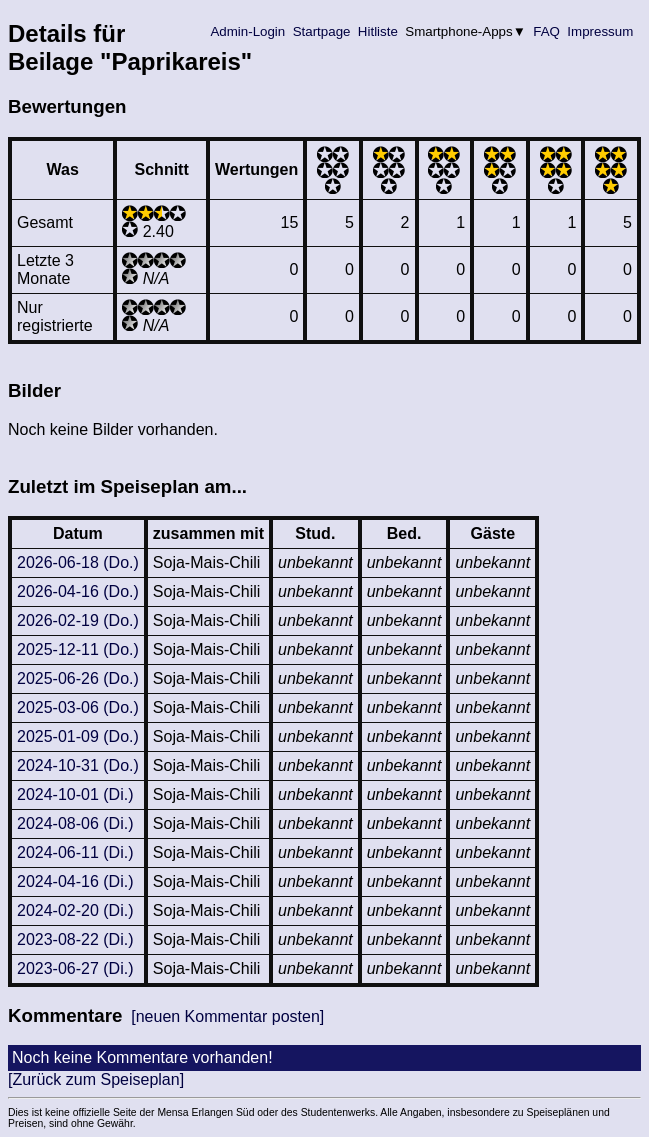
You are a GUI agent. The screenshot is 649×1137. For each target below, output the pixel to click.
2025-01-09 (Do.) (78, 736)
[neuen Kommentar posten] (227, 1016)
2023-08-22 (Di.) (75, 939)
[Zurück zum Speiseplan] (96, 1079)
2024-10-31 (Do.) (78, 765)
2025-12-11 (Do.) (78, 649)
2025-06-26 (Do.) (78, 678)
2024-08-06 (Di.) (75, 823)
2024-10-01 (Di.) (75, 794)
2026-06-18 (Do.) (78, 562)
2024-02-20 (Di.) (75, 910)
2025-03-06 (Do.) (78, 707)
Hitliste (377, 31)
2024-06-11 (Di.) (75, 852)
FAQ (547, 31)
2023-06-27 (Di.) (75, 968)
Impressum (600, 31)
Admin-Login (248, 31)
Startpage (321, 31)
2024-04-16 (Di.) (75, 881)
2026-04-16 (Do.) (78, 591)
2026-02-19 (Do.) (78, 620)
